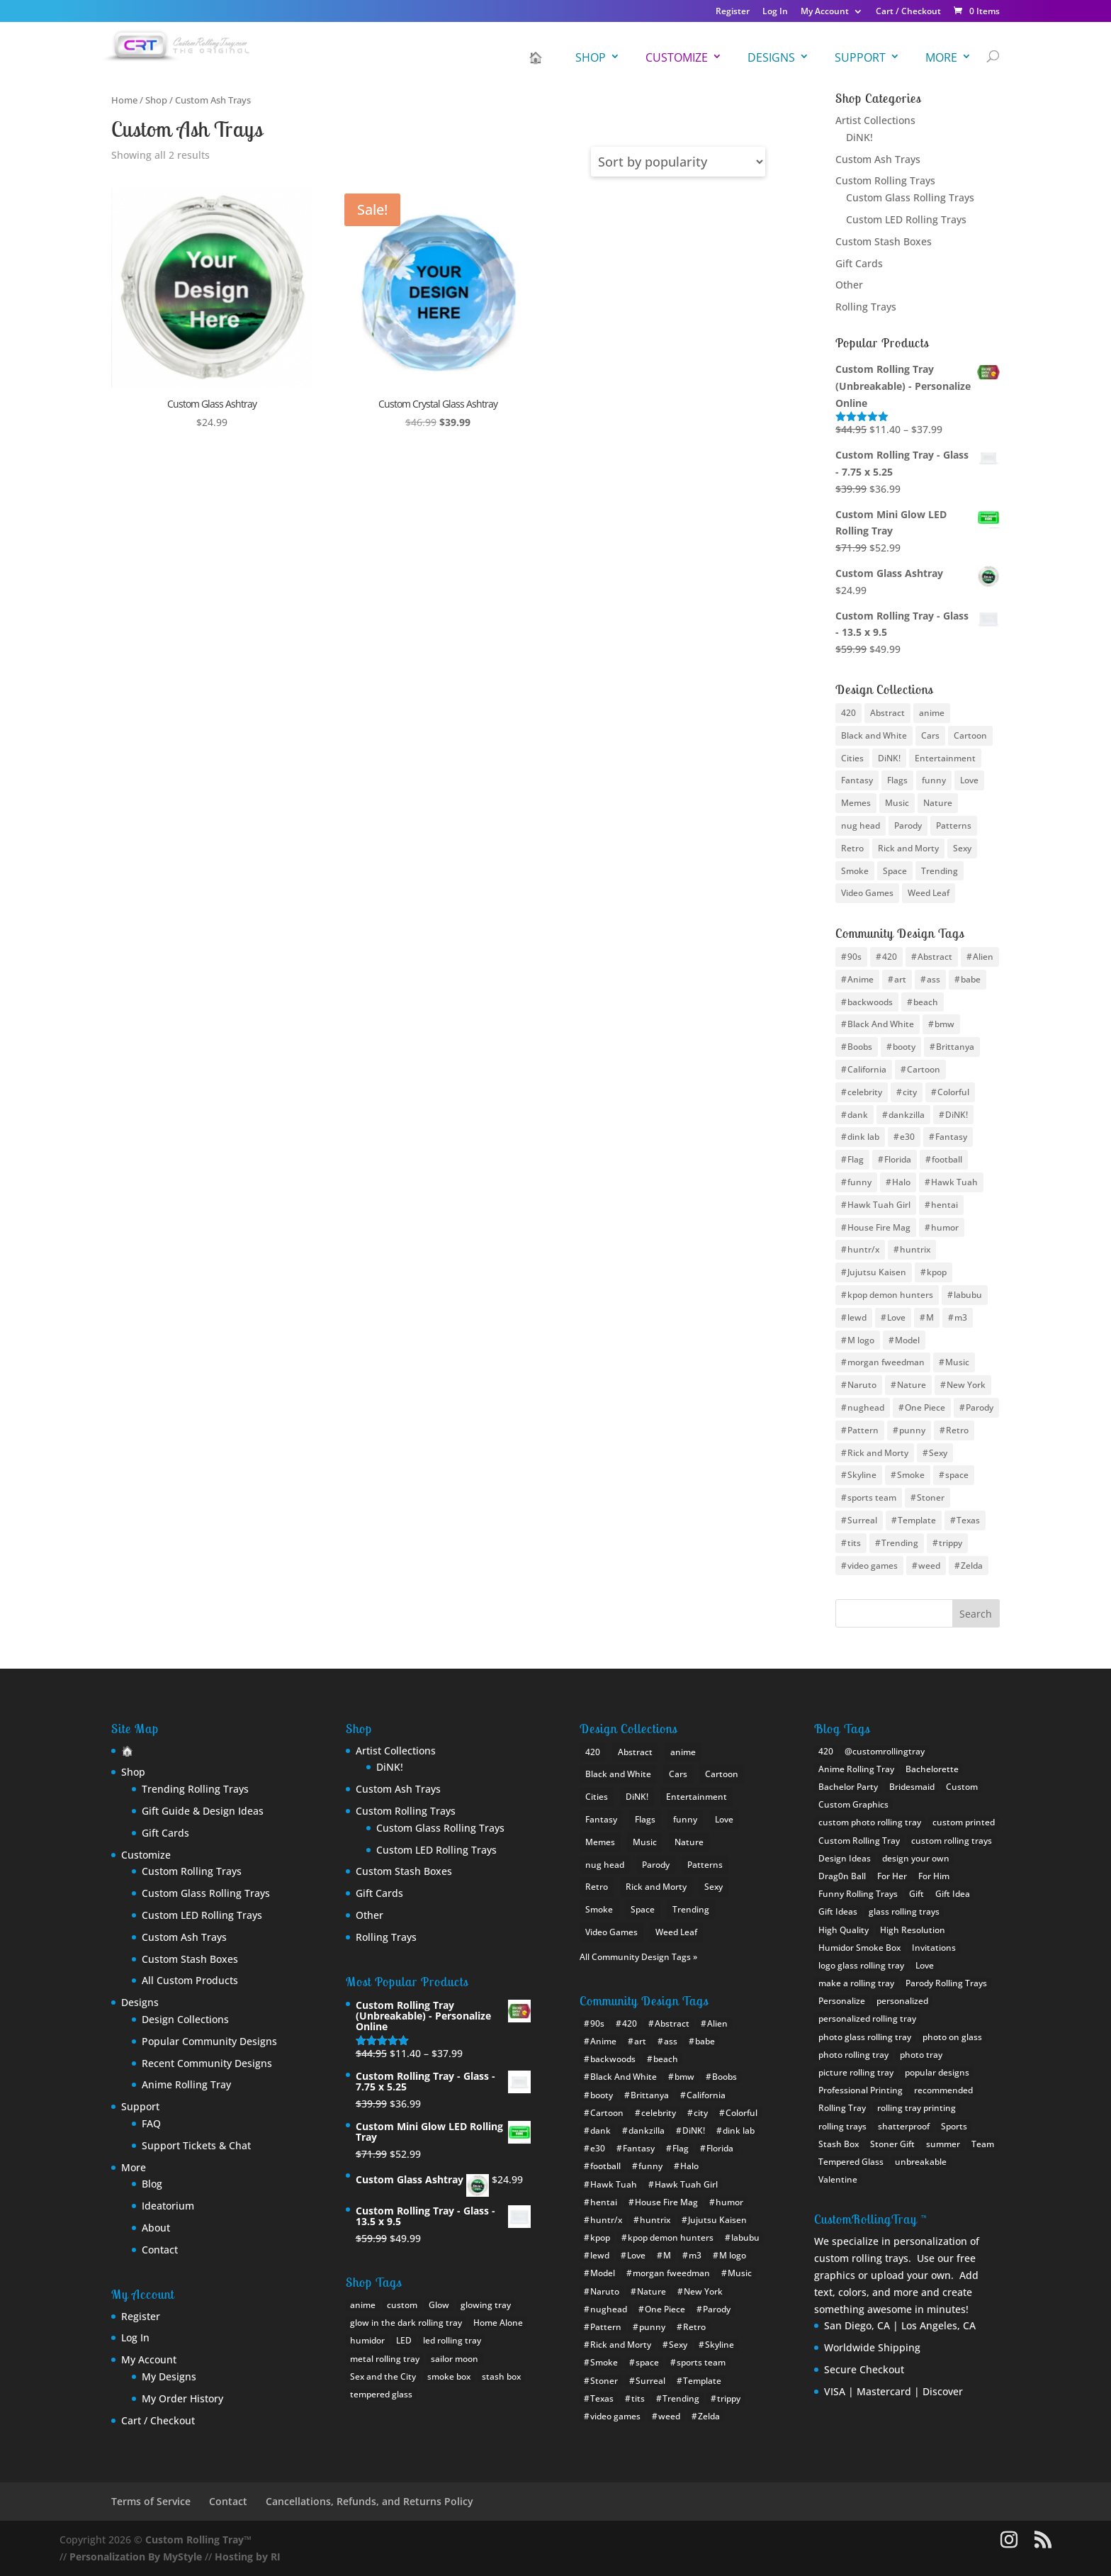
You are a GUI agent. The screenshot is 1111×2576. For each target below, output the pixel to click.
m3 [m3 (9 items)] (960, 1317)
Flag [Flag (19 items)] (855, 1159)
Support (860, 57)
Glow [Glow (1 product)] (439, 2305)
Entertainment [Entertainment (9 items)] (945, 758)
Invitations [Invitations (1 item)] (934, 1948)
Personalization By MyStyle (135, 2556)
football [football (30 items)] (947, 1159)
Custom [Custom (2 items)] (962, 1787)
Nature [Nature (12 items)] (911, 1385)
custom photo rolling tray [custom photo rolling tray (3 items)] (869, 1822)
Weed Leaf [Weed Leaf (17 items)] (928, 893)
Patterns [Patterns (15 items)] (953, 825)
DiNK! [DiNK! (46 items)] (956, 1115)
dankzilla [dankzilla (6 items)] (907, 1115)
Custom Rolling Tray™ (198, 2539)
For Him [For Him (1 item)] (933, 1876)
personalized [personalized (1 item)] (902, 2001)
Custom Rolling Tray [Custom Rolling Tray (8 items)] (859, 1841)
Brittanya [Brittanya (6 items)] (955, 1047)
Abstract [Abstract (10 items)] (887, 713)
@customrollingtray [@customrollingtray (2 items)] (885, 1751)
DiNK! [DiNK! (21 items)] (889, 758)
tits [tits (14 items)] (854, 1543)
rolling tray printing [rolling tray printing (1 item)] (916, 2108)
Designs (771, 57)
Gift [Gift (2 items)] (916, 1894)
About (156, 2227)
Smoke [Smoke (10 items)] (855, 871)
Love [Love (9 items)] (969, 780)
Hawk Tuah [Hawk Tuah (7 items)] (954, 1182)
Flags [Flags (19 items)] (897, 780)
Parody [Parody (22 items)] (979, 1407)
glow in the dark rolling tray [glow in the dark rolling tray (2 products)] (406, 2323)
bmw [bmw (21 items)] (944, 1024)
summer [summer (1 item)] (943, 2144)
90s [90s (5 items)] (854, 957)
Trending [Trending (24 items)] (939, 871)
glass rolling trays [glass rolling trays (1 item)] (904, 1911)
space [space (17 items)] (957, 1475)
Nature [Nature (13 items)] (937, 803)
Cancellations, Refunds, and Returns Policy (369, 2501)
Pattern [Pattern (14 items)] (863, 1430)
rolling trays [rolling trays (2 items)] (842, 2126)
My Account (825, 12)
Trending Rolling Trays (195, 1788)
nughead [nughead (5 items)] (865, 1407)
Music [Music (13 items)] (897, 803)
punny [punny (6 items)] (912, 1430)
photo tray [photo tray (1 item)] (921, 2055)
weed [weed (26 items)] (929, 1565)
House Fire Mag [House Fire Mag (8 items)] (878, 1227)
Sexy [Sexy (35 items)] (938, 1453)
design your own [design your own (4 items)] (915, 1858)
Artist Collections (875, 120)
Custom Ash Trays (877, 159)
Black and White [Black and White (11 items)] (874, 735)
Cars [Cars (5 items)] (930, 735)
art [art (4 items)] (900, 979)
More (941, 57)
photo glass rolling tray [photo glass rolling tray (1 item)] (864, 2037)
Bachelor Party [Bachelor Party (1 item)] (848, 1787)
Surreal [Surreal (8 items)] (862, 1520)
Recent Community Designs (207, 2063)
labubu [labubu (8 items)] (968, 1295)
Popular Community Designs (209, 2041)
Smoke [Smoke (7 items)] (911, 1475)
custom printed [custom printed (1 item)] (963, 1822)
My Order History (182, 2398)
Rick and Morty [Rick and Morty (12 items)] (877, 1453)
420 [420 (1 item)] (825, 1751)
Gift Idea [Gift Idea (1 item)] (952, 1894)
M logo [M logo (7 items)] (860, 1340)
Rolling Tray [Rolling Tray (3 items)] (842, 2108)
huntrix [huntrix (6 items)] (915, 1249)
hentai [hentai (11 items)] (944, 1205)
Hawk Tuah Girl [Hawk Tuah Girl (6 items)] (878, 1205)
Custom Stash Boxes (883, 241)
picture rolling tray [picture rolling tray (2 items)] (855, 2072)
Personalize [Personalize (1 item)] (841, 2001)
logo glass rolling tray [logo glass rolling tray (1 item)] (861, 1965)
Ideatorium (168, 2205)
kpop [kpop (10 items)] (937, 1272)
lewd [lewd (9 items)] (857, 1317)
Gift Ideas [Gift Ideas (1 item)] (837, 1911)
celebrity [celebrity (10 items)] (864, 1092)
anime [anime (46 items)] (931, 713)
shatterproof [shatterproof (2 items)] (904, 2126)
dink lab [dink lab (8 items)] (863, 1137)
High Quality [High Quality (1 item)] (843, 1930)
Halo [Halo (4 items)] (901, 1182)
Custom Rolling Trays (885, 180)
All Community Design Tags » (638, 1957)
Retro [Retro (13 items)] (957, 1430)
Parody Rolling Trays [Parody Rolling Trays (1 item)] (946, 1983)
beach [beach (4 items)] (925, 1002)
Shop (590, 57)
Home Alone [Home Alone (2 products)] (498, 2323)
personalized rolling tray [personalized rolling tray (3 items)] (867, 2018)
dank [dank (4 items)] (857, 1115)
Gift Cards (859, 263)
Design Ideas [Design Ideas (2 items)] (844, 1858)
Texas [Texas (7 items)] (968, 1520)
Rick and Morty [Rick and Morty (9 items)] (908, 848)
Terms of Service (151, 2501)
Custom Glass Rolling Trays (910, 197)
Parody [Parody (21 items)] (908, 825)
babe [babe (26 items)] (971, 979)
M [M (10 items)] (930, 1317)
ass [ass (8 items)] (933, 979)
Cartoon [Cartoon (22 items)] (970, 735)
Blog (152, 2183)
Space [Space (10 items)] (895, 871)
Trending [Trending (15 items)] (899, 1543)
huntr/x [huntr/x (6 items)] (863, 1249)
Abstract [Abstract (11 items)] (935, 957)
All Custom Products (190, 1980)
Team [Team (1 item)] (982, 2144)
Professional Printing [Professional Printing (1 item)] (860, 2090)
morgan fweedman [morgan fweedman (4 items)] (886, 1362)
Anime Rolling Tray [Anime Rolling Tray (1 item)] (856, 1769)
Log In (775, 12)
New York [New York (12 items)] (966, 1385)
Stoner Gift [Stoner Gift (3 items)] (892, 2144)
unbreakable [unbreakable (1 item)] (921, 2162)
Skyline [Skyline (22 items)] (861, 1475)
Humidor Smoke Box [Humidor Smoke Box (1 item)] (859, 1948)
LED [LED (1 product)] (404, 2340)
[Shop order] (678, 162)
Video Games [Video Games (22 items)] (867, 893)
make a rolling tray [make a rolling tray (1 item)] (856, 1983)
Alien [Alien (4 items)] (983, 957)
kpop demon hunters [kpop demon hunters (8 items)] (890, 1295)
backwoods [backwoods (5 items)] (870, 1002)
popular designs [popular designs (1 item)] (937, 2072)
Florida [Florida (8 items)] (897, 1159)
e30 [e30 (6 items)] (907, 1137)
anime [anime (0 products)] (363, 2305)
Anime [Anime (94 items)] (860, 979)
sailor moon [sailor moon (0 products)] (454, 2359)
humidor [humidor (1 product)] (367, 2340)
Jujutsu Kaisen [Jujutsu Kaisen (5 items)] (876, 1272)
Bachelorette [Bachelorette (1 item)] (932, 1769)
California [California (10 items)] (866, 1069)
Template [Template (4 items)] (917, 1520)
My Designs (169, 2376)
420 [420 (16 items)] (889, 957)
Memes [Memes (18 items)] (856, 803)
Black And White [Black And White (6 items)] (880, 1024)
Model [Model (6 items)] (907, 1340)
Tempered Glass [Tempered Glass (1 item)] (851, 2162)
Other (849, 284)
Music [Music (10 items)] (957, 1362)
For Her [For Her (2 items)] (892, 1876)
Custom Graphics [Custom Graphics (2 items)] (853, 1804)
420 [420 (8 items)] (848, 713)
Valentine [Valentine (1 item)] (837, 2179)
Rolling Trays (865, 306)
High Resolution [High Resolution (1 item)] (912, 1930)
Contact (160, 2249)
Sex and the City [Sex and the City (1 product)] (383, 2376)
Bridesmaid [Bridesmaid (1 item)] (912, 1787)
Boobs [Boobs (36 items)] (859, 1047)
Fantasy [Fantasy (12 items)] (857, 780)
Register (733, 12)
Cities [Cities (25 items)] (852, 758)
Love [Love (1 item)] (924, 1965)
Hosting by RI (248, 2556)
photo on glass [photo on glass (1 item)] (952, 2037)
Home (124, 100)
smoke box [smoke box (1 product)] (448, 2376)
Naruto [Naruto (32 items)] (861, 1385)
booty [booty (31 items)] (904, 1047)
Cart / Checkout (908, 12)
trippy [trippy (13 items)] (950, 1543)
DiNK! (859, 137)
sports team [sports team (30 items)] (871, 1497)
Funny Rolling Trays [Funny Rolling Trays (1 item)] (858, 1894)
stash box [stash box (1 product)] (501, 2376)
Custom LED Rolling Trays (906, 219)
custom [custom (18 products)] (402, 2305)
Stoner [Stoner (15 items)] (930, 1497)
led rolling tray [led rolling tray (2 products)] (452, 2340)
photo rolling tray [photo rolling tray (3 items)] (853, 2055)
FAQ (151, 2123)
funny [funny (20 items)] (859, 1182)
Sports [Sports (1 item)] (954, 2126)
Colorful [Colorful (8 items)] (953, 1092)
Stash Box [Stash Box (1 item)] (838, 2144)
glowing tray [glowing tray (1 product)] (486, 2305)
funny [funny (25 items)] (934, 780)
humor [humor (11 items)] (945, 1227)
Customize (676, 57)
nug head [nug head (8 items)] (860, 825)
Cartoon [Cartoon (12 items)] (923, 1069)
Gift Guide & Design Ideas (203, 1810)
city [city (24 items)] (910, 1092)
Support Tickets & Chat (196, 2145)
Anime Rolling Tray (186, 2084)
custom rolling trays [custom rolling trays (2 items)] (951, 1841)
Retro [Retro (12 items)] (852, 848)
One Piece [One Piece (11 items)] (925, 1407)
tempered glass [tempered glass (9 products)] (381, 2394)
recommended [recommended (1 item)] (943, 2090)
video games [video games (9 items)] (872, 1565)
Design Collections (185, 2019)
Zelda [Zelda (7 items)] (972, 1565)
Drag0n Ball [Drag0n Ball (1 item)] (842, 1876)
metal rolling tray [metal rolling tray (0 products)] (384, 2359)
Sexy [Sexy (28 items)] (962, 848)
